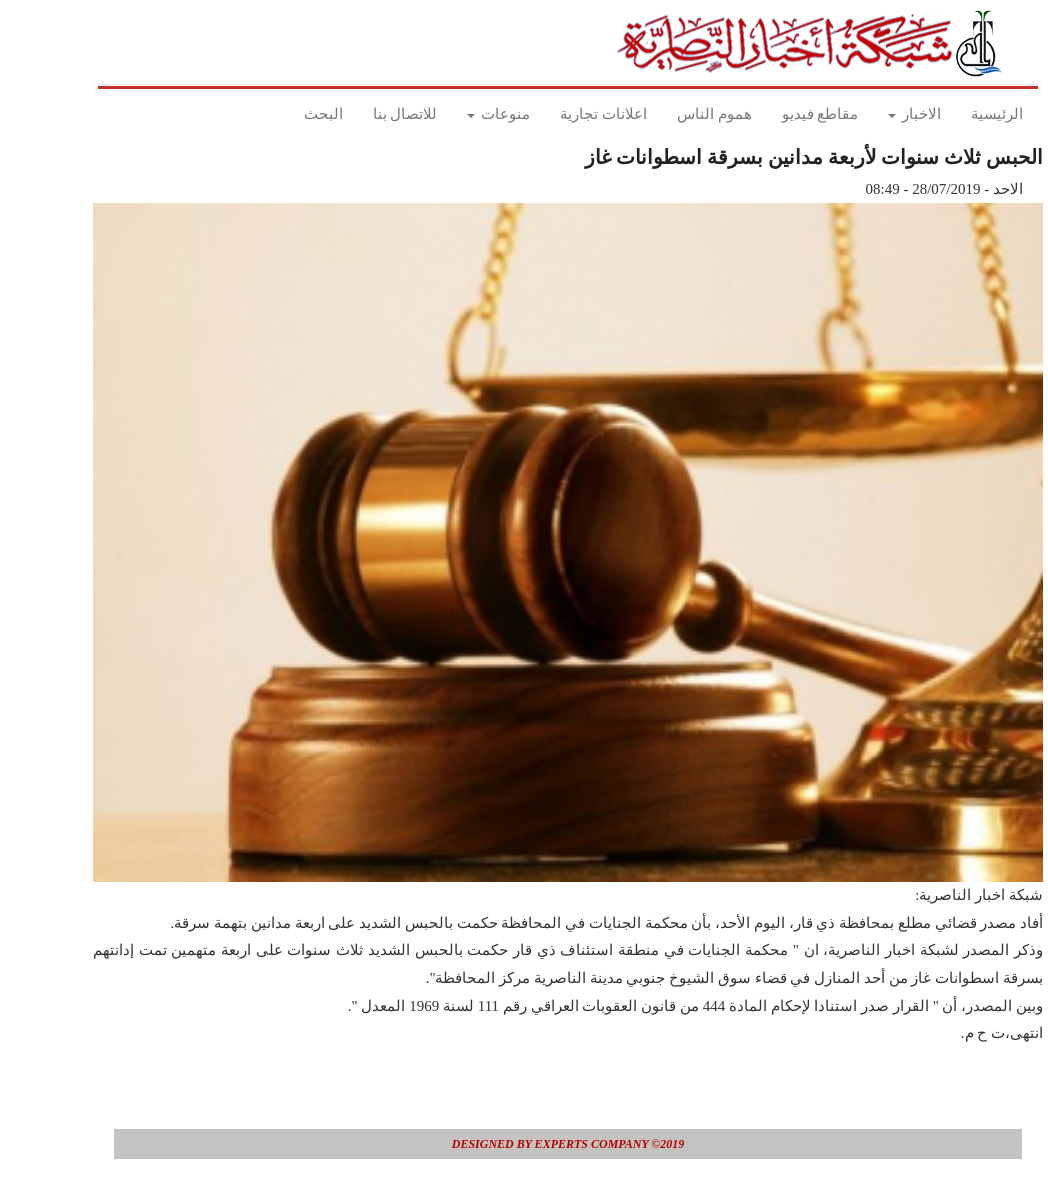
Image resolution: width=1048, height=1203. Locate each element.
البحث (279, 114)
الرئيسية (953, 114)
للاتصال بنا (361, 114)
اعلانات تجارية (559, 114)
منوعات (454, 114)
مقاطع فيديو (776, 114)
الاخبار (870, 114)
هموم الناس (670, 114)
